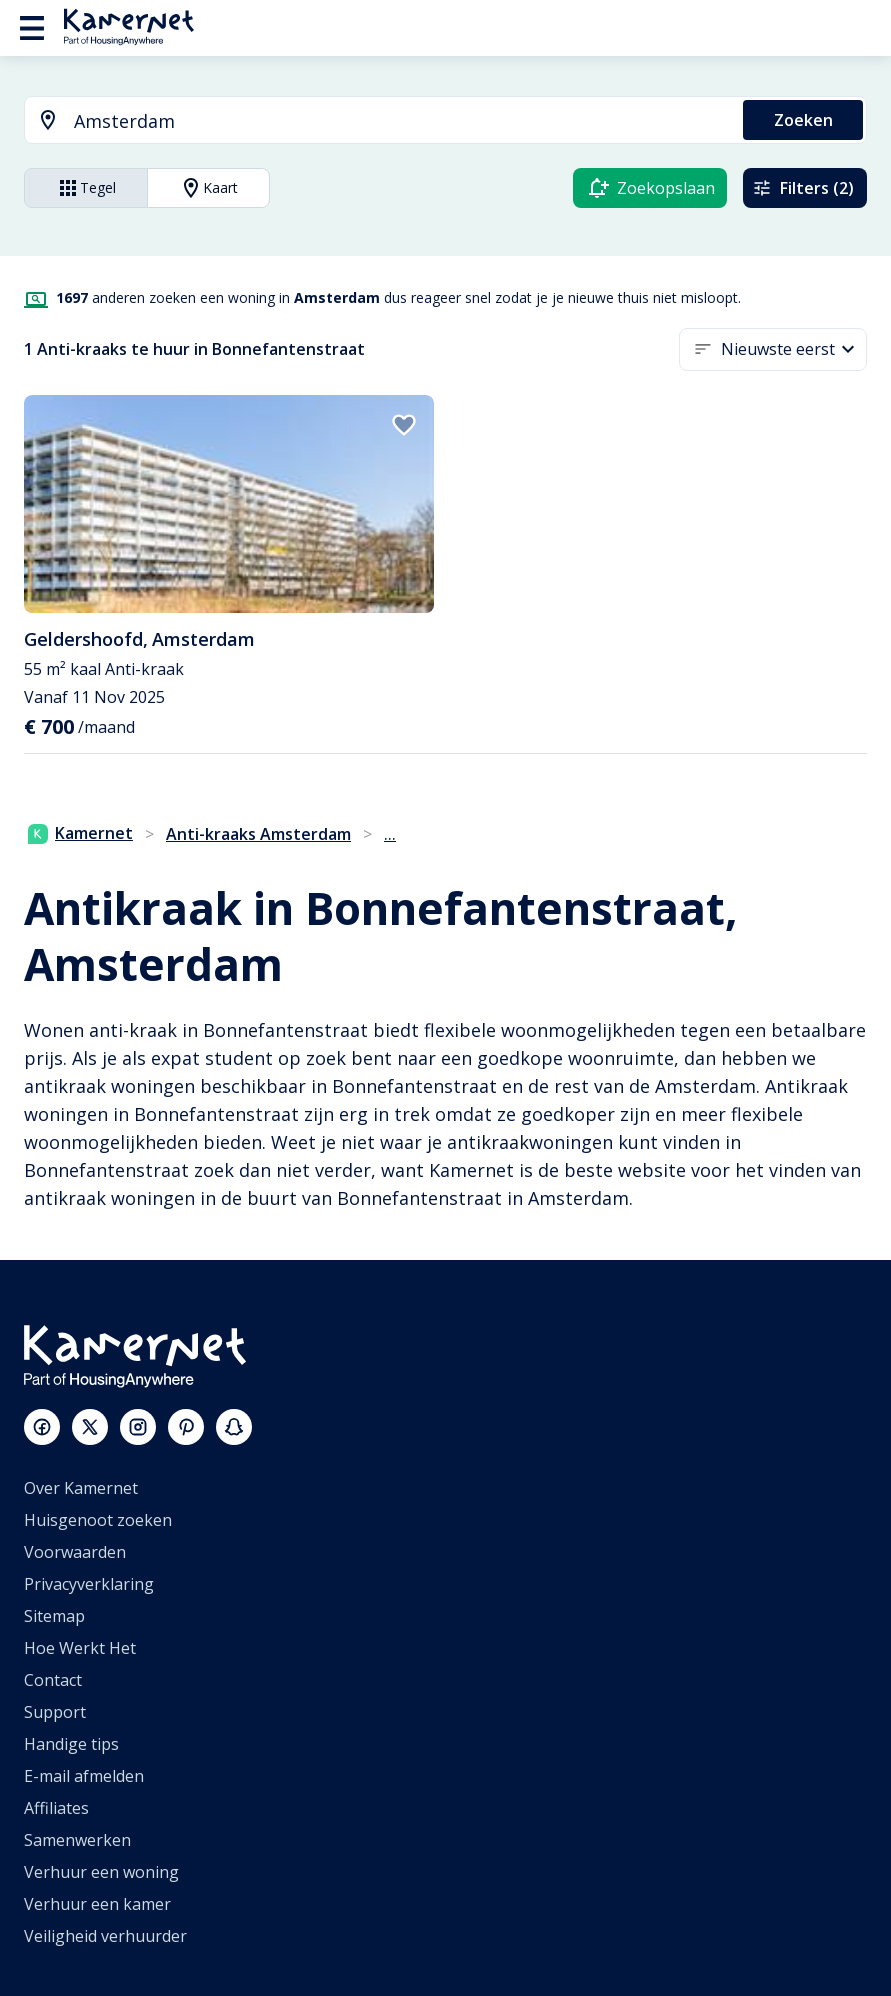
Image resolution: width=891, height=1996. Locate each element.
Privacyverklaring (89, 1584)
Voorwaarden (75, 1552)
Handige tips (71, 1744)
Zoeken (803, 120)
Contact (53, 1680)
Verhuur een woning (101, 1872)
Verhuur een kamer (97, 1904)
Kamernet (80, 833)
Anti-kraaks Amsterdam (258, 834)
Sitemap (54, 1616)
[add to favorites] (404, 425)
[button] (794, 349)
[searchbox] (401, 121)
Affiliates (56, 1808)
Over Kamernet (81, 1488)
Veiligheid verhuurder (105, 1936)
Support (55, 1712)
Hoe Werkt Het (80, 1648)
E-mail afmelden (84, 1776)
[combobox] (372, 121)
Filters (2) (803, 188)
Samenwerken (77, 1840)
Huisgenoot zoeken (98, 1520)
